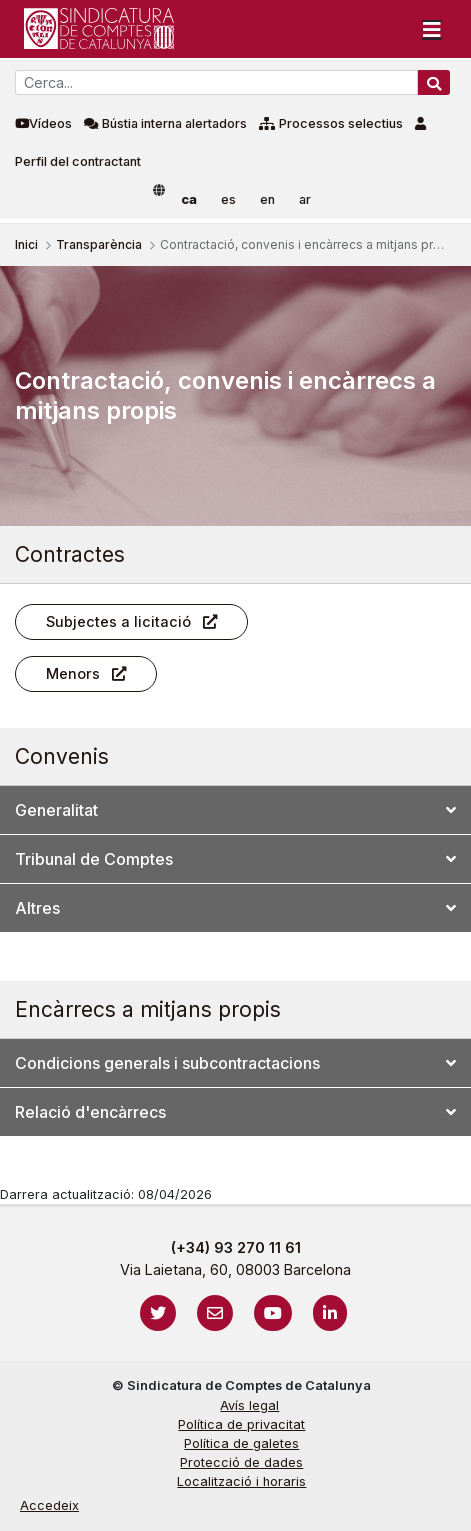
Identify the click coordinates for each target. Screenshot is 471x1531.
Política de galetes (241, 1443)
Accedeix (49, 1505)
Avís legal (249, 1405)
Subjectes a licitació (118, 621)
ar (305, 199)
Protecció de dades (241, 1462)
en (267, 199)
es (228, 199)
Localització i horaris (241, 1481)
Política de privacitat (241, 1424)
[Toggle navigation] (432, 29)
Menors (73, 673)
